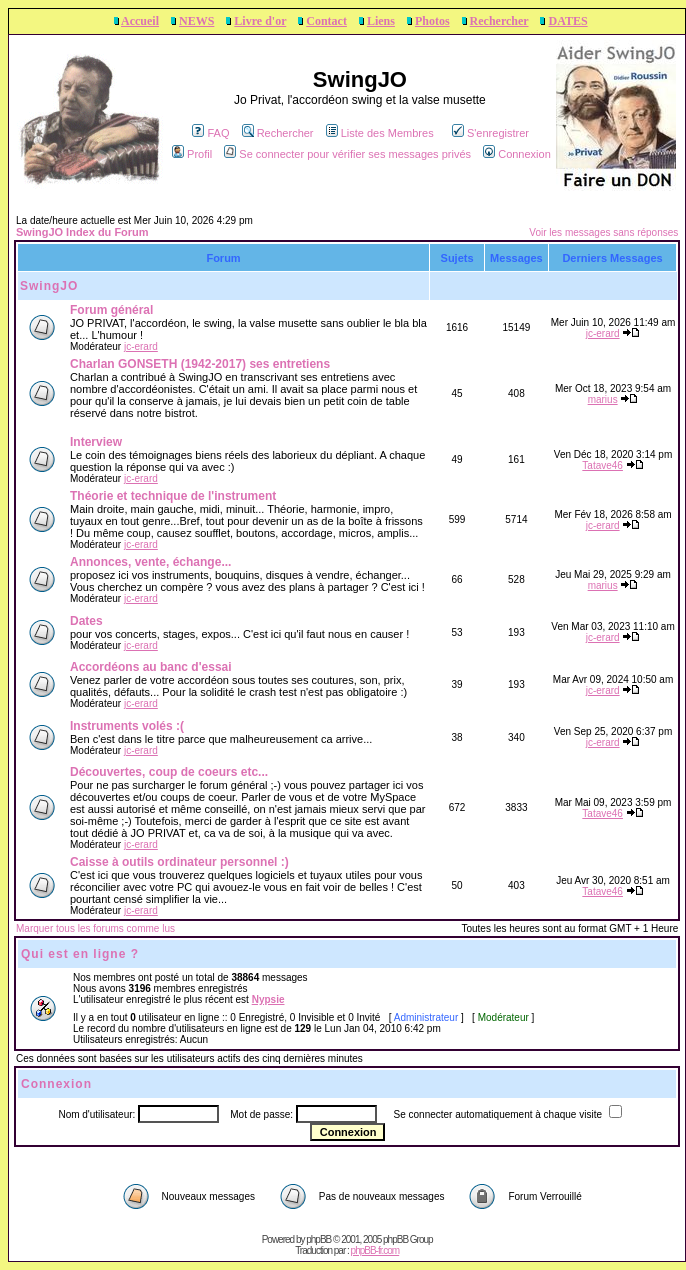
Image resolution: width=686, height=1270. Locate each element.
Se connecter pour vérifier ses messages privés (347, 154)
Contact (326, 21)
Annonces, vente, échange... (150, 562)
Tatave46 (602, 465)
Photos (432, 21)
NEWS (196, 21)
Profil (192, 154)
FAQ (210, 133)
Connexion (517, 154)
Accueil (140, 21)
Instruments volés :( (127, 726)
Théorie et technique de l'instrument (173, 496)
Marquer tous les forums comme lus (95, 928)
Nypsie (268, 999)
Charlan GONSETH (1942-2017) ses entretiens (200, 364)
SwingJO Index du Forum (82, 232)
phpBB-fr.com (375, 1250)
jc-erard (141, 346)
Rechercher (499, 21)
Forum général (111, 310)
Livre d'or (260, 21)
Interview (96, 442)
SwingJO (49, 286)
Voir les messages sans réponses (603, 232)
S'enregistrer (490, 133)
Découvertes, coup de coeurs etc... (169, 772)
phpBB (318, 1239)
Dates (86, 621)
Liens (381, 21)
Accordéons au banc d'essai (151, 667)
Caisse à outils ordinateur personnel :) (179, 862)
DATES (567, 21)
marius (603, 399)
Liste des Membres (380, 133)
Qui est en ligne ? (80, 954)
